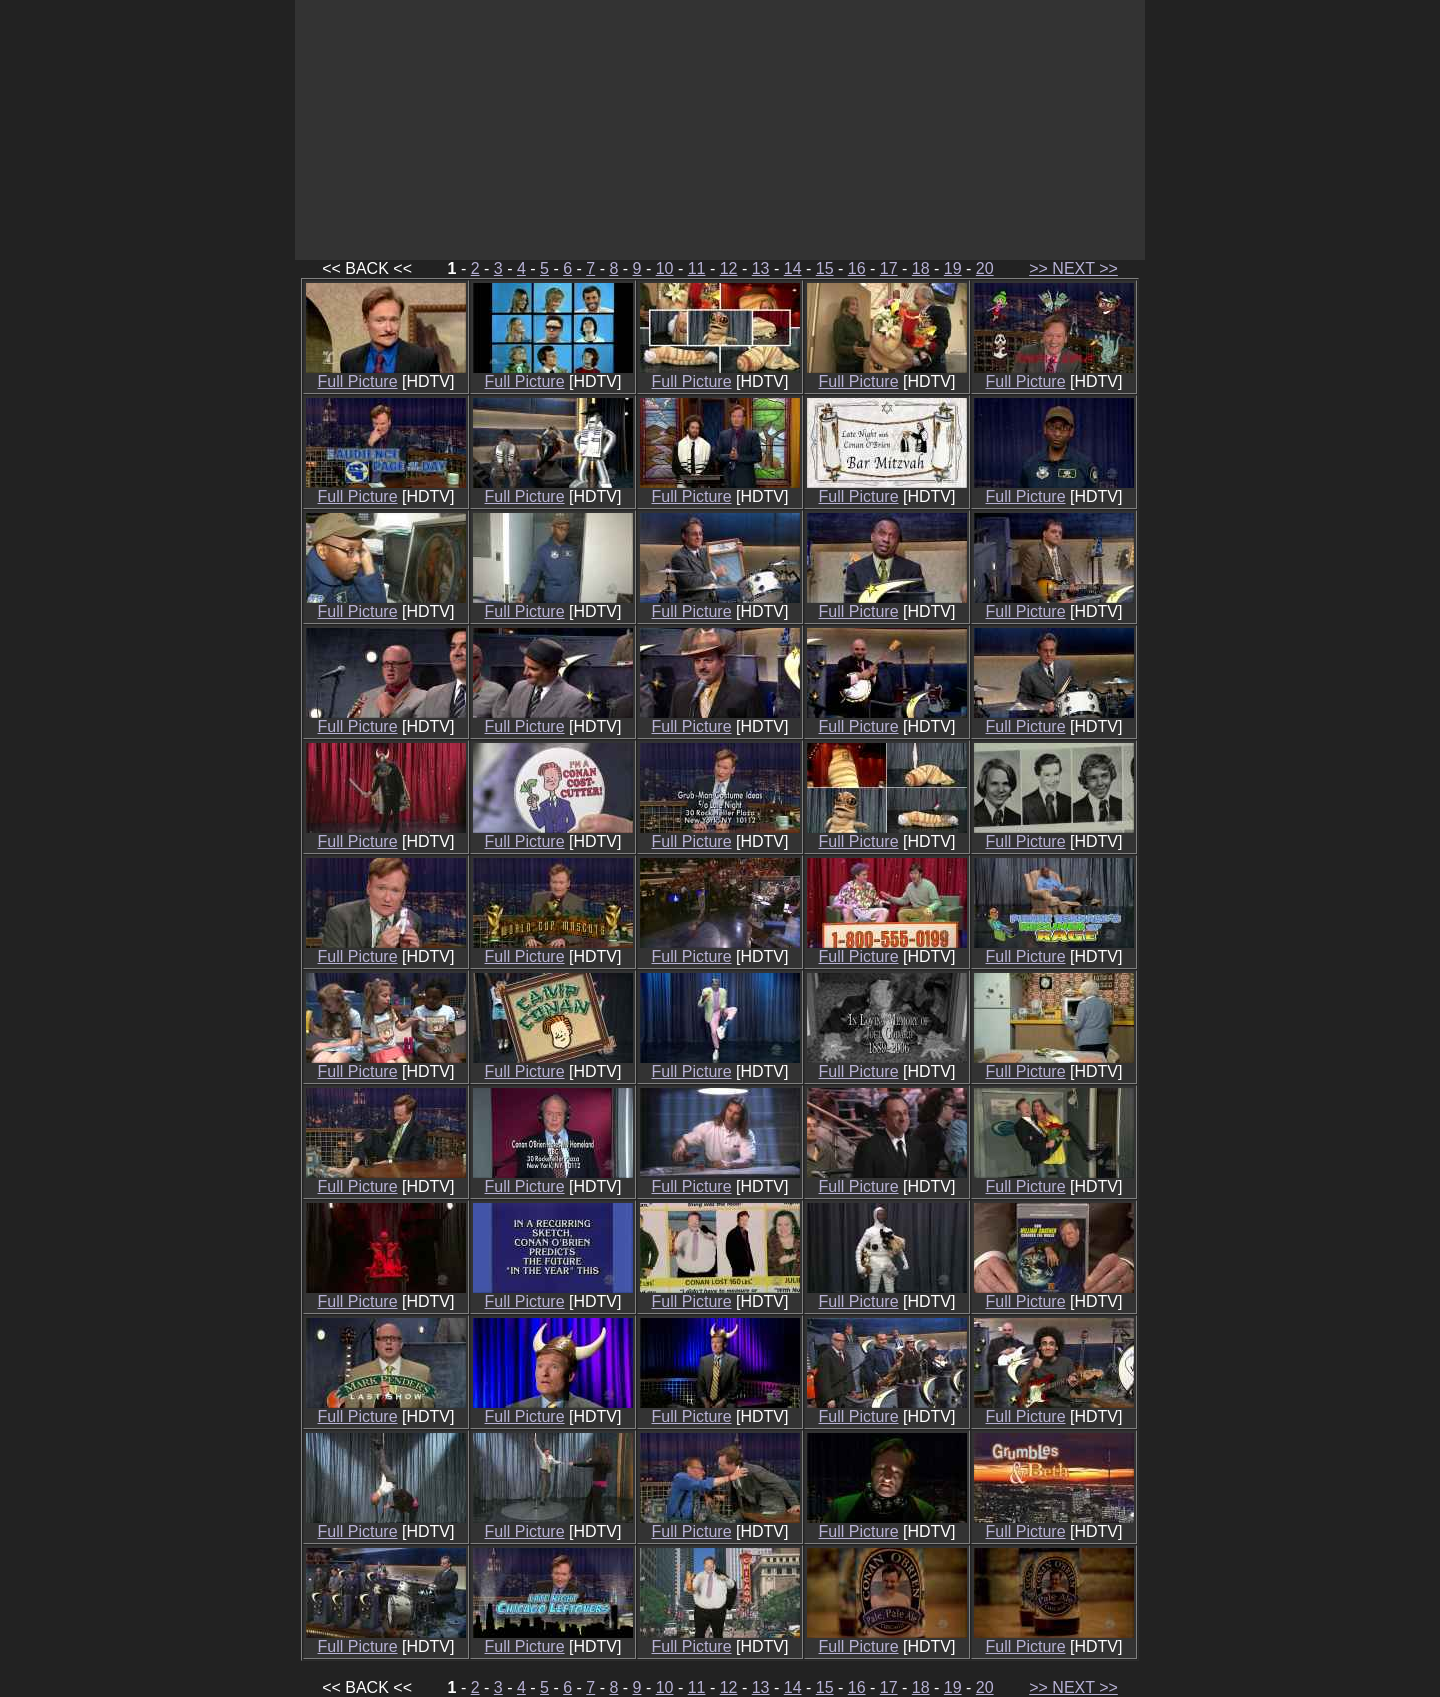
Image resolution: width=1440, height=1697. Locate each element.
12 (729, 268)
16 (857, 268)
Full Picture (386, 374)
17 (889, 268)
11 (697, 268)
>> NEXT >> (1073, 268)
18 (921, 268)
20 (985, 268)
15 (825, 268)
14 (793, 268)
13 (761, 268)
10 (665, 268)
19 (953, 268)
